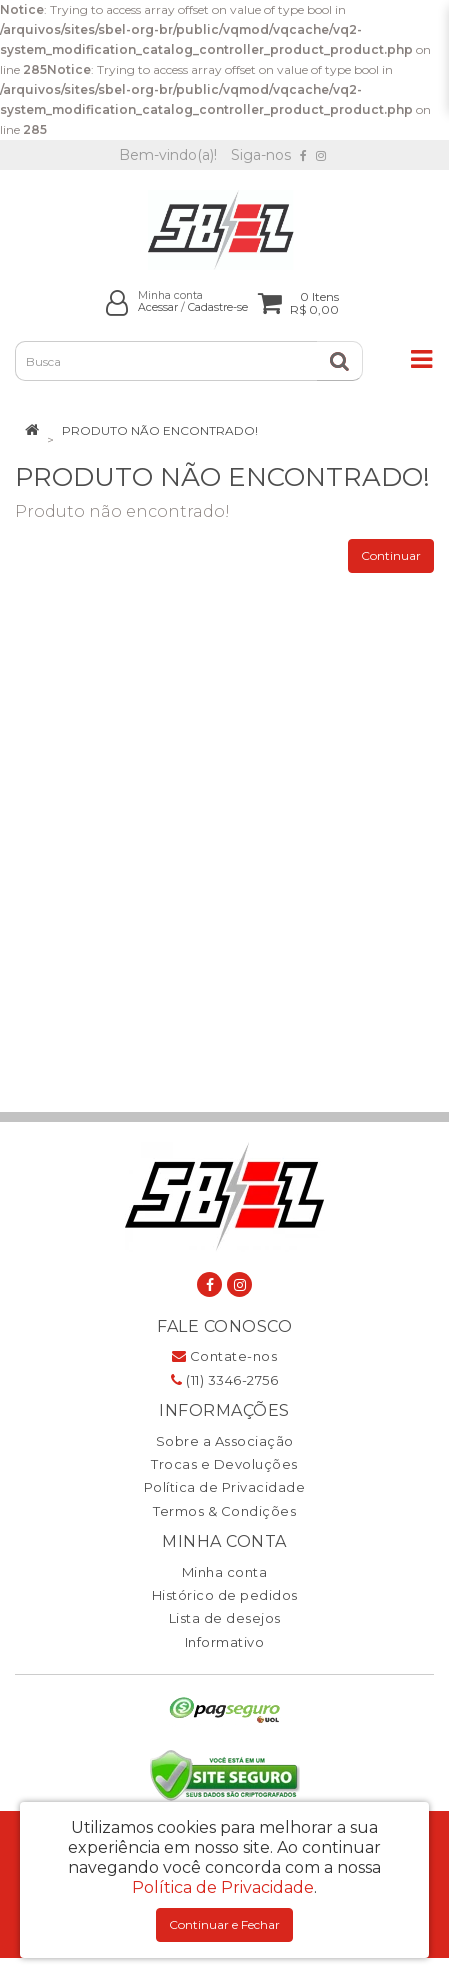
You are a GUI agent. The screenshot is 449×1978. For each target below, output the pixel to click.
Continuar (391, 555)
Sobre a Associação (225, 1441)
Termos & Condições (224, 1511)
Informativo (225, 1642)
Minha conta (225, 1572)
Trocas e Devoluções (224, 1464)
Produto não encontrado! (160, 430)
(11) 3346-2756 (224, 1380)
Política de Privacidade (225, 1487)
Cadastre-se (218, 307)
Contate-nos (225, 1356)
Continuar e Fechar (224, 1924)
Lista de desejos (225, 1618)
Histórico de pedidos (225, 1595)
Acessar (158, 307)
